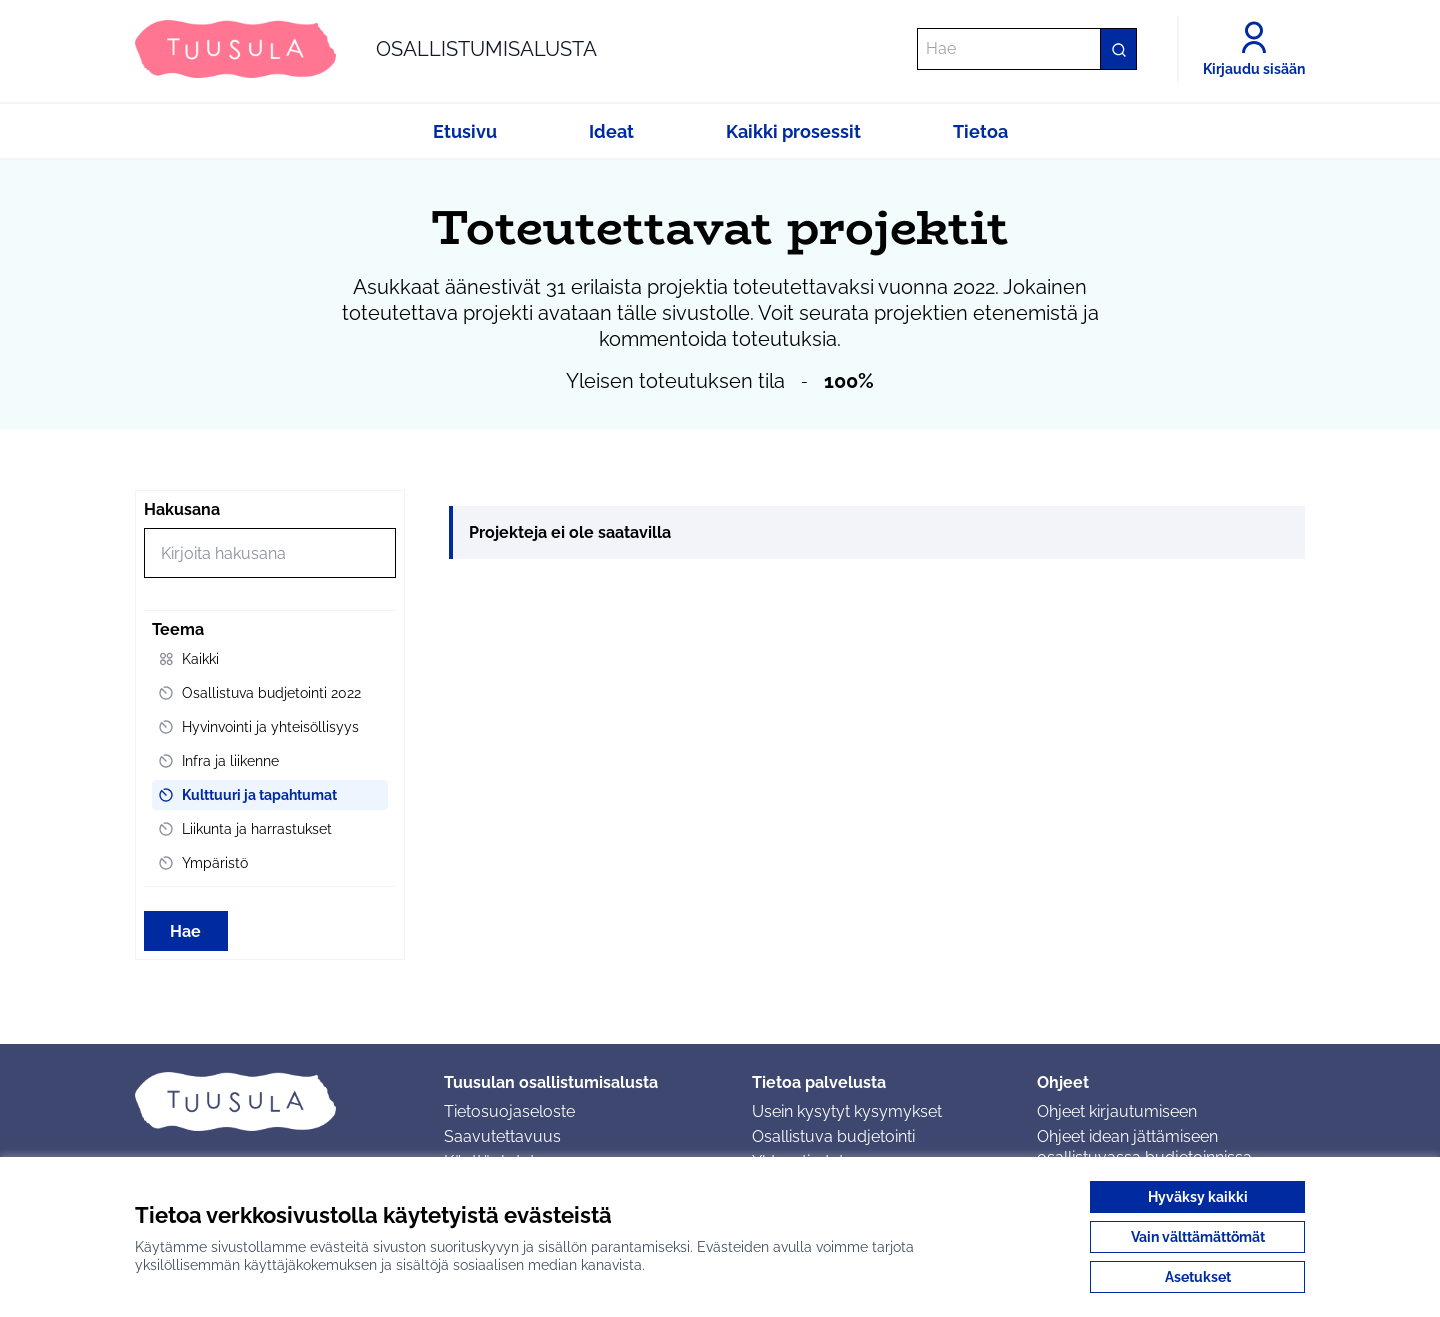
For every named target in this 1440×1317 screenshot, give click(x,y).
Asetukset (1198, 1277)
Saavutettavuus (502, 1136)
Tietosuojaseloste (509, 1111)
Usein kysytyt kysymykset (847, 1111)
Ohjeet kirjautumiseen (1117, 1111)
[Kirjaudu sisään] (1254, 49)
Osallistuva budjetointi (833, 1136)
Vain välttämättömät (1198, 1237)
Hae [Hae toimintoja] (185, 931)
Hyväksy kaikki (1198, 1197)
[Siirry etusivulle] (366, 49)
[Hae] (1027, 49)
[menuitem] (270, 659)
